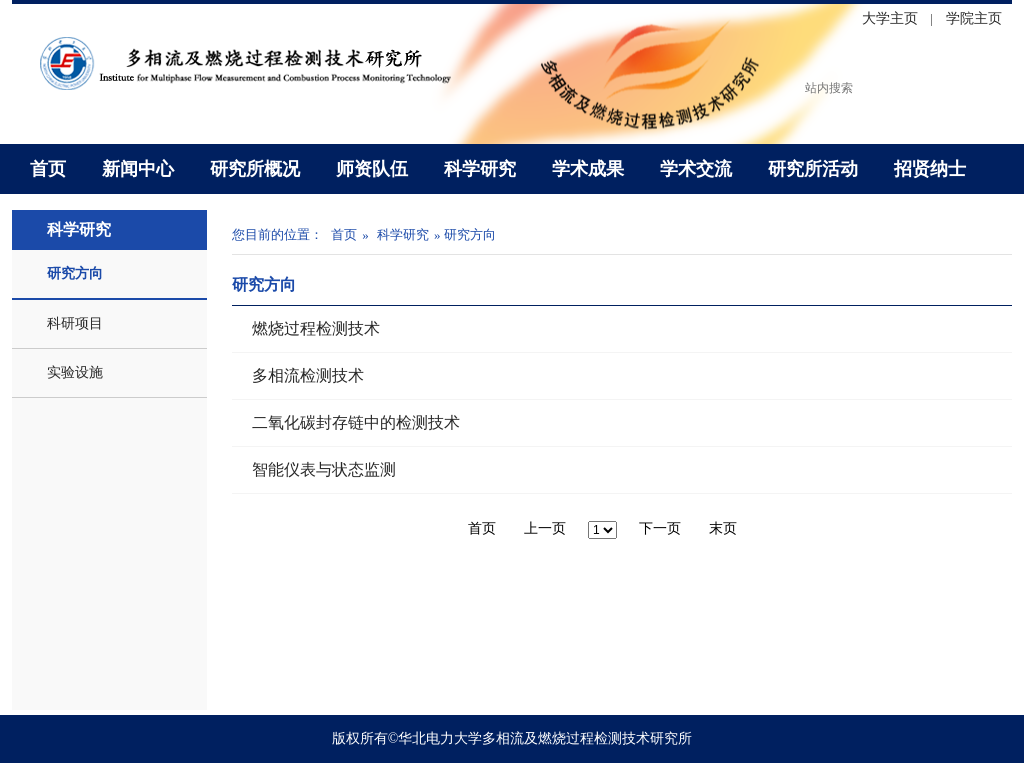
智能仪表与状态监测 (324, 469)
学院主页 (974, 18)
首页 (48, 169)
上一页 (545, 528)
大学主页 (890, 18)
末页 (723, 528)
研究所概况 (255, 169)
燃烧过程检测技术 (316, 328)
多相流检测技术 (308, 375)
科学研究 (480, 169)
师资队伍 (372, 169)
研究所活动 (813, 169)
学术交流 (696, 169)
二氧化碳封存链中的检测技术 (356, 422)
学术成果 (588, 169)
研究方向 (75, 273)
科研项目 (75, 323)
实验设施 (75, 372)
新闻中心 (138, 169)
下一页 (660, 528)
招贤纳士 (930, 169)
